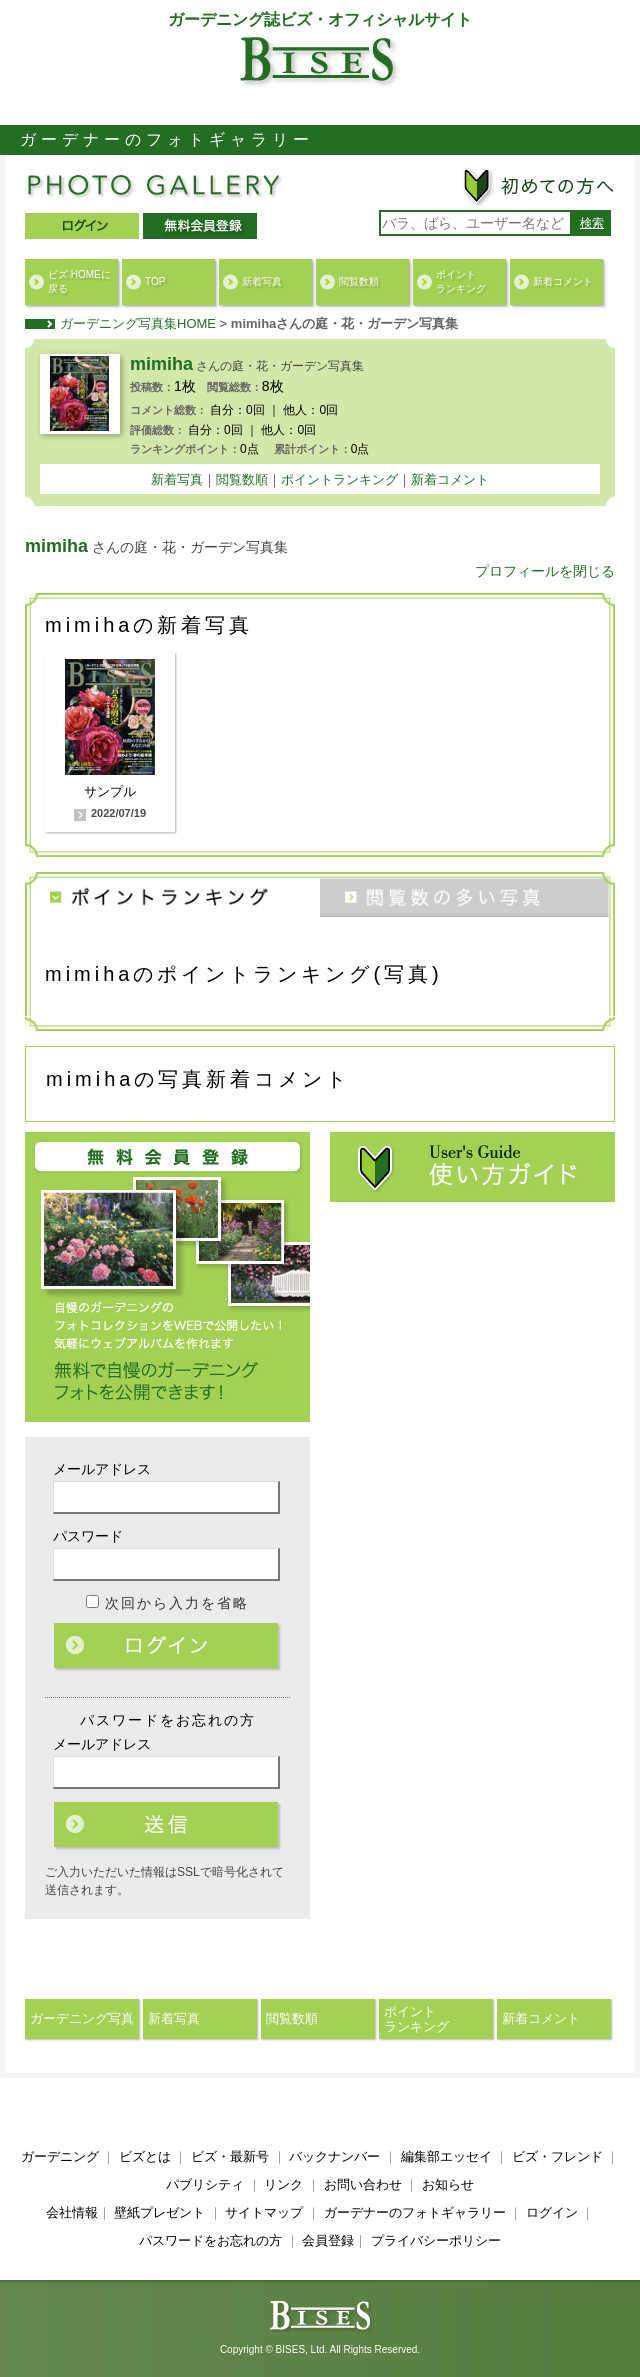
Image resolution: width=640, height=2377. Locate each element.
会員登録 (328, 2240)
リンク (283, 2184)
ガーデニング (60, 2156)
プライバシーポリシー (436, 2240)
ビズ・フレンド (557, 2156)
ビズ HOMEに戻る (79, 281)
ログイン (168, 1647)
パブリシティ (205, 2184)
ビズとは (145, 2156)
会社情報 (72, 2212)
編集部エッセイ (446, 2156)
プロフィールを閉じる (545, 571)
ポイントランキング (461, 281)
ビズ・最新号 (230, 2156)
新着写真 (262, 281)
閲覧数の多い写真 (467, 894)
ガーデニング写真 (82, 2018)
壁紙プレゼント (159, 2212)
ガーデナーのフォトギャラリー (415, 2212)
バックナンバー (334, 2156)
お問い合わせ (363, 2184)
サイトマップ (264, 2212)
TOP (155, 281)
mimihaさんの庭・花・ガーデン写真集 (345, 323)
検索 (592, 223)
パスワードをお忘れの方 (210, 2240)
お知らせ (448, 2184)
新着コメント (563, 281)
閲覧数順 (359, 281)
